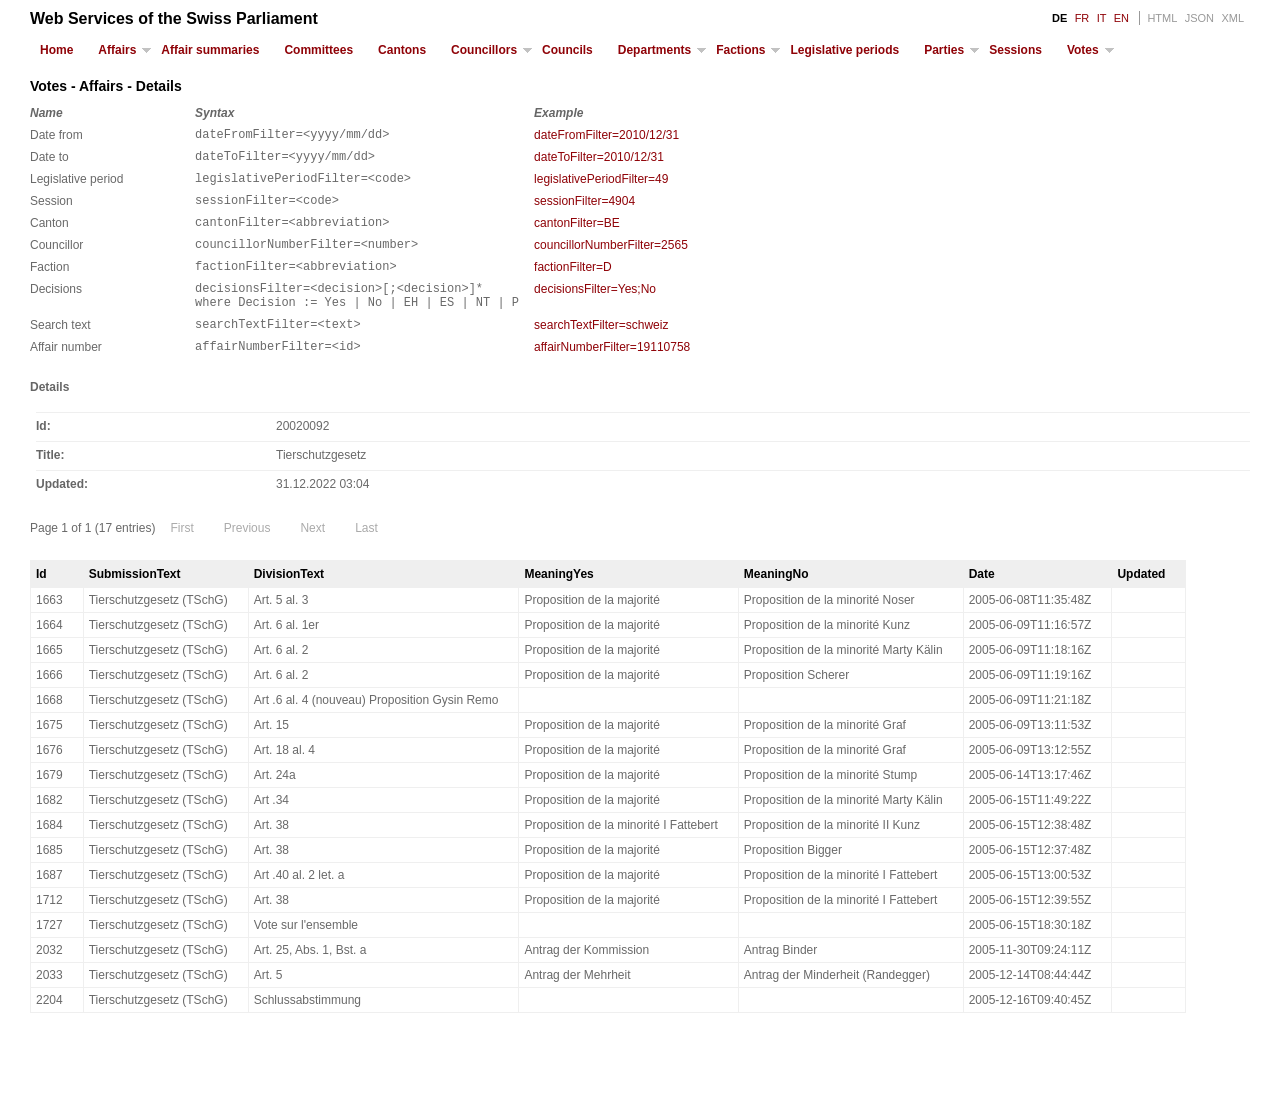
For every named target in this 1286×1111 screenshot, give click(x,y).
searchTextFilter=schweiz (601, 352)
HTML (1162, 18)
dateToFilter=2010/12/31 (599, 160)
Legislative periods (844, 50)
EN (1121, 18)
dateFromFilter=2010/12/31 (606, 135)
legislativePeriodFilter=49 (601, 185)
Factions (740, 50)
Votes (1083, 50)
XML (1232, 18)
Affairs (117, 50)
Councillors (484, 50)
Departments (654, 50)
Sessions (1015, 50)
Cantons (402, 50)
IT (1102, 18)
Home (56, 50)
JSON (1199, 18)
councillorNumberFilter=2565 (611, 260)
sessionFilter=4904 (584, 210)
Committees (318, 50)
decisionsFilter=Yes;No (595, 310)
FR (1082, 18)
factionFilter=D (573, 285)
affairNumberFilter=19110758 (612, 377)
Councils (567, 50)
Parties (944, 50)
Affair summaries (210, 50)
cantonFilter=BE (577, 235)
